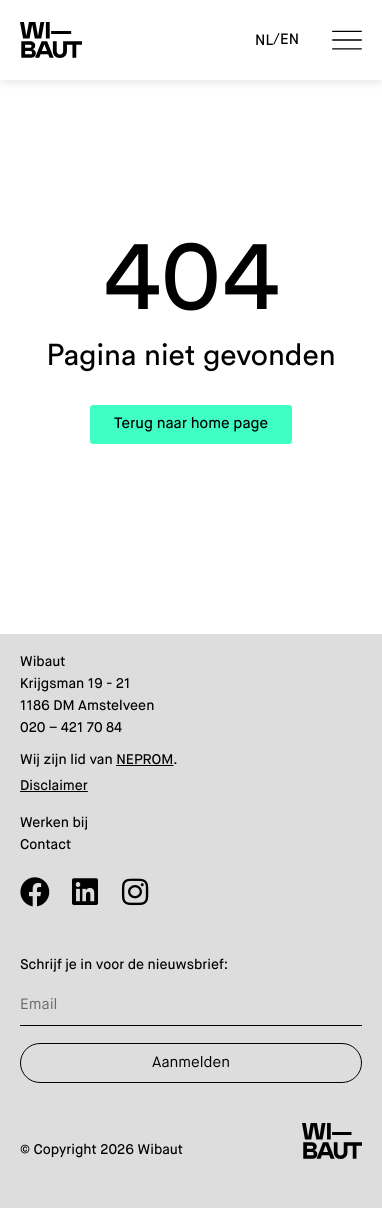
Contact (45, 846)
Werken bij (54, 824)
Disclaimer (54, 787)
